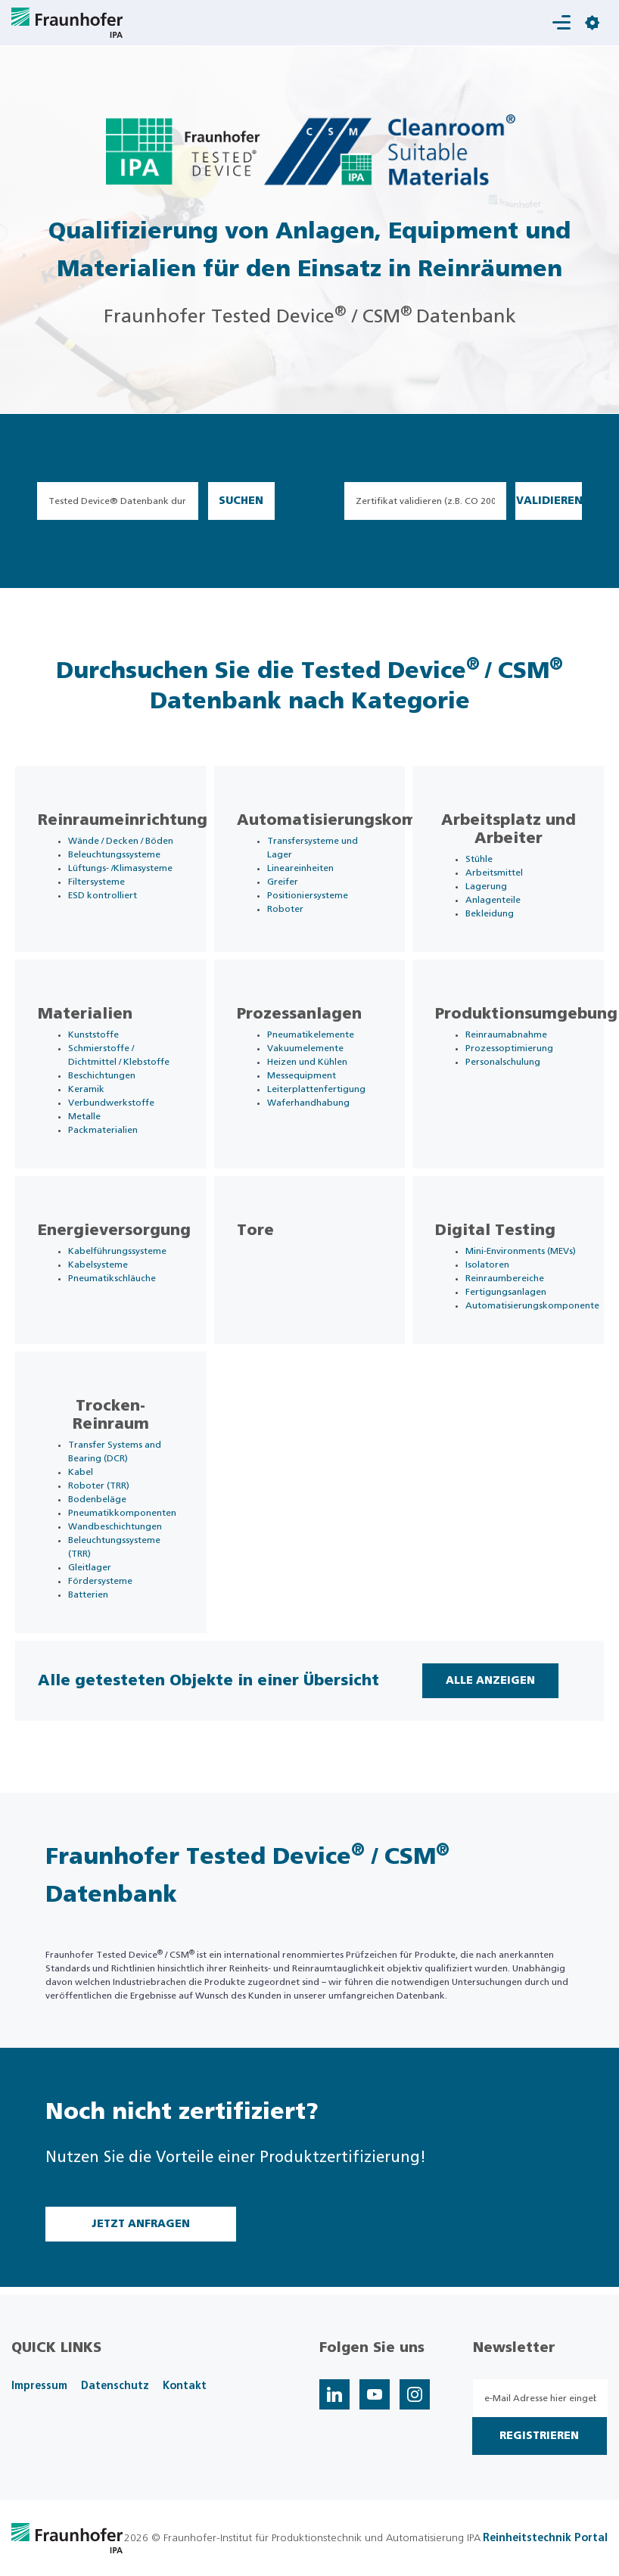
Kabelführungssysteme (117, 1250)
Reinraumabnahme (506, 1034)
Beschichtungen (101, 1075)
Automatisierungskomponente (360, 820)
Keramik (86, 1089)
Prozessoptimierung (509, 1048)
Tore (255, 1230)
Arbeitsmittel (494, 872)
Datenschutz (115, 2386)
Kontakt (185, 2386)
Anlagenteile (493, 899)
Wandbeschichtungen (115, 1526)
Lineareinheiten (300, 868)
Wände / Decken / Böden (120, 840)
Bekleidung (489, 913)
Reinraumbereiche (504, 1278)
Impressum (39, 2386)
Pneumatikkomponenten (122, 1512)
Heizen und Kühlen (307, 1061)
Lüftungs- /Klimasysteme (120, 868)
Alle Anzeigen (490, 1680)
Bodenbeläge (97, 1499)
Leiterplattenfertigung (316, 1089)
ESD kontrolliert (102, 895)
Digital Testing (495, 1230)
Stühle (479, 858)
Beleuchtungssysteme (114, 854)
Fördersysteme (100, 1580)
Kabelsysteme (98, 1264)
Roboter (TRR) (98, 1485)
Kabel (80, 1471)
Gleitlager (89, 1567)
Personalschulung (502, 1061)
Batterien (88, 1594)
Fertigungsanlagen (505, 1291)
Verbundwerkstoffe (111, 1102)
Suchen (241, 501)
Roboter (285, 908)
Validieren (549, 501)
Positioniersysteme (307, 895)
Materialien (85, 1014)
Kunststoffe (93, 1034)
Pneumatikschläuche (112, 1278)
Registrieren (539, 2436)
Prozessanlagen (299, 1014)
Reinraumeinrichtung (122, 820)
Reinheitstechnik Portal (545, 2538)
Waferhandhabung (308, 1102)
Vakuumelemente (305, 1048)
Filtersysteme (96, 881)
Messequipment (301, 1075)
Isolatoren (487, 1264)
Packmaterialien (103, 1129)
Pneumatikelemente (310, 1034)
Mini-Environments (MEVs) (520, 1250)
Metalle (84, 1116)
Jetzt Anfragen (141, 2224)
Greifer (282, 881)
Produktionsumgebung (526, 1014)
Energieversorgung (114, 1230)
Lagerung (486, 886)
